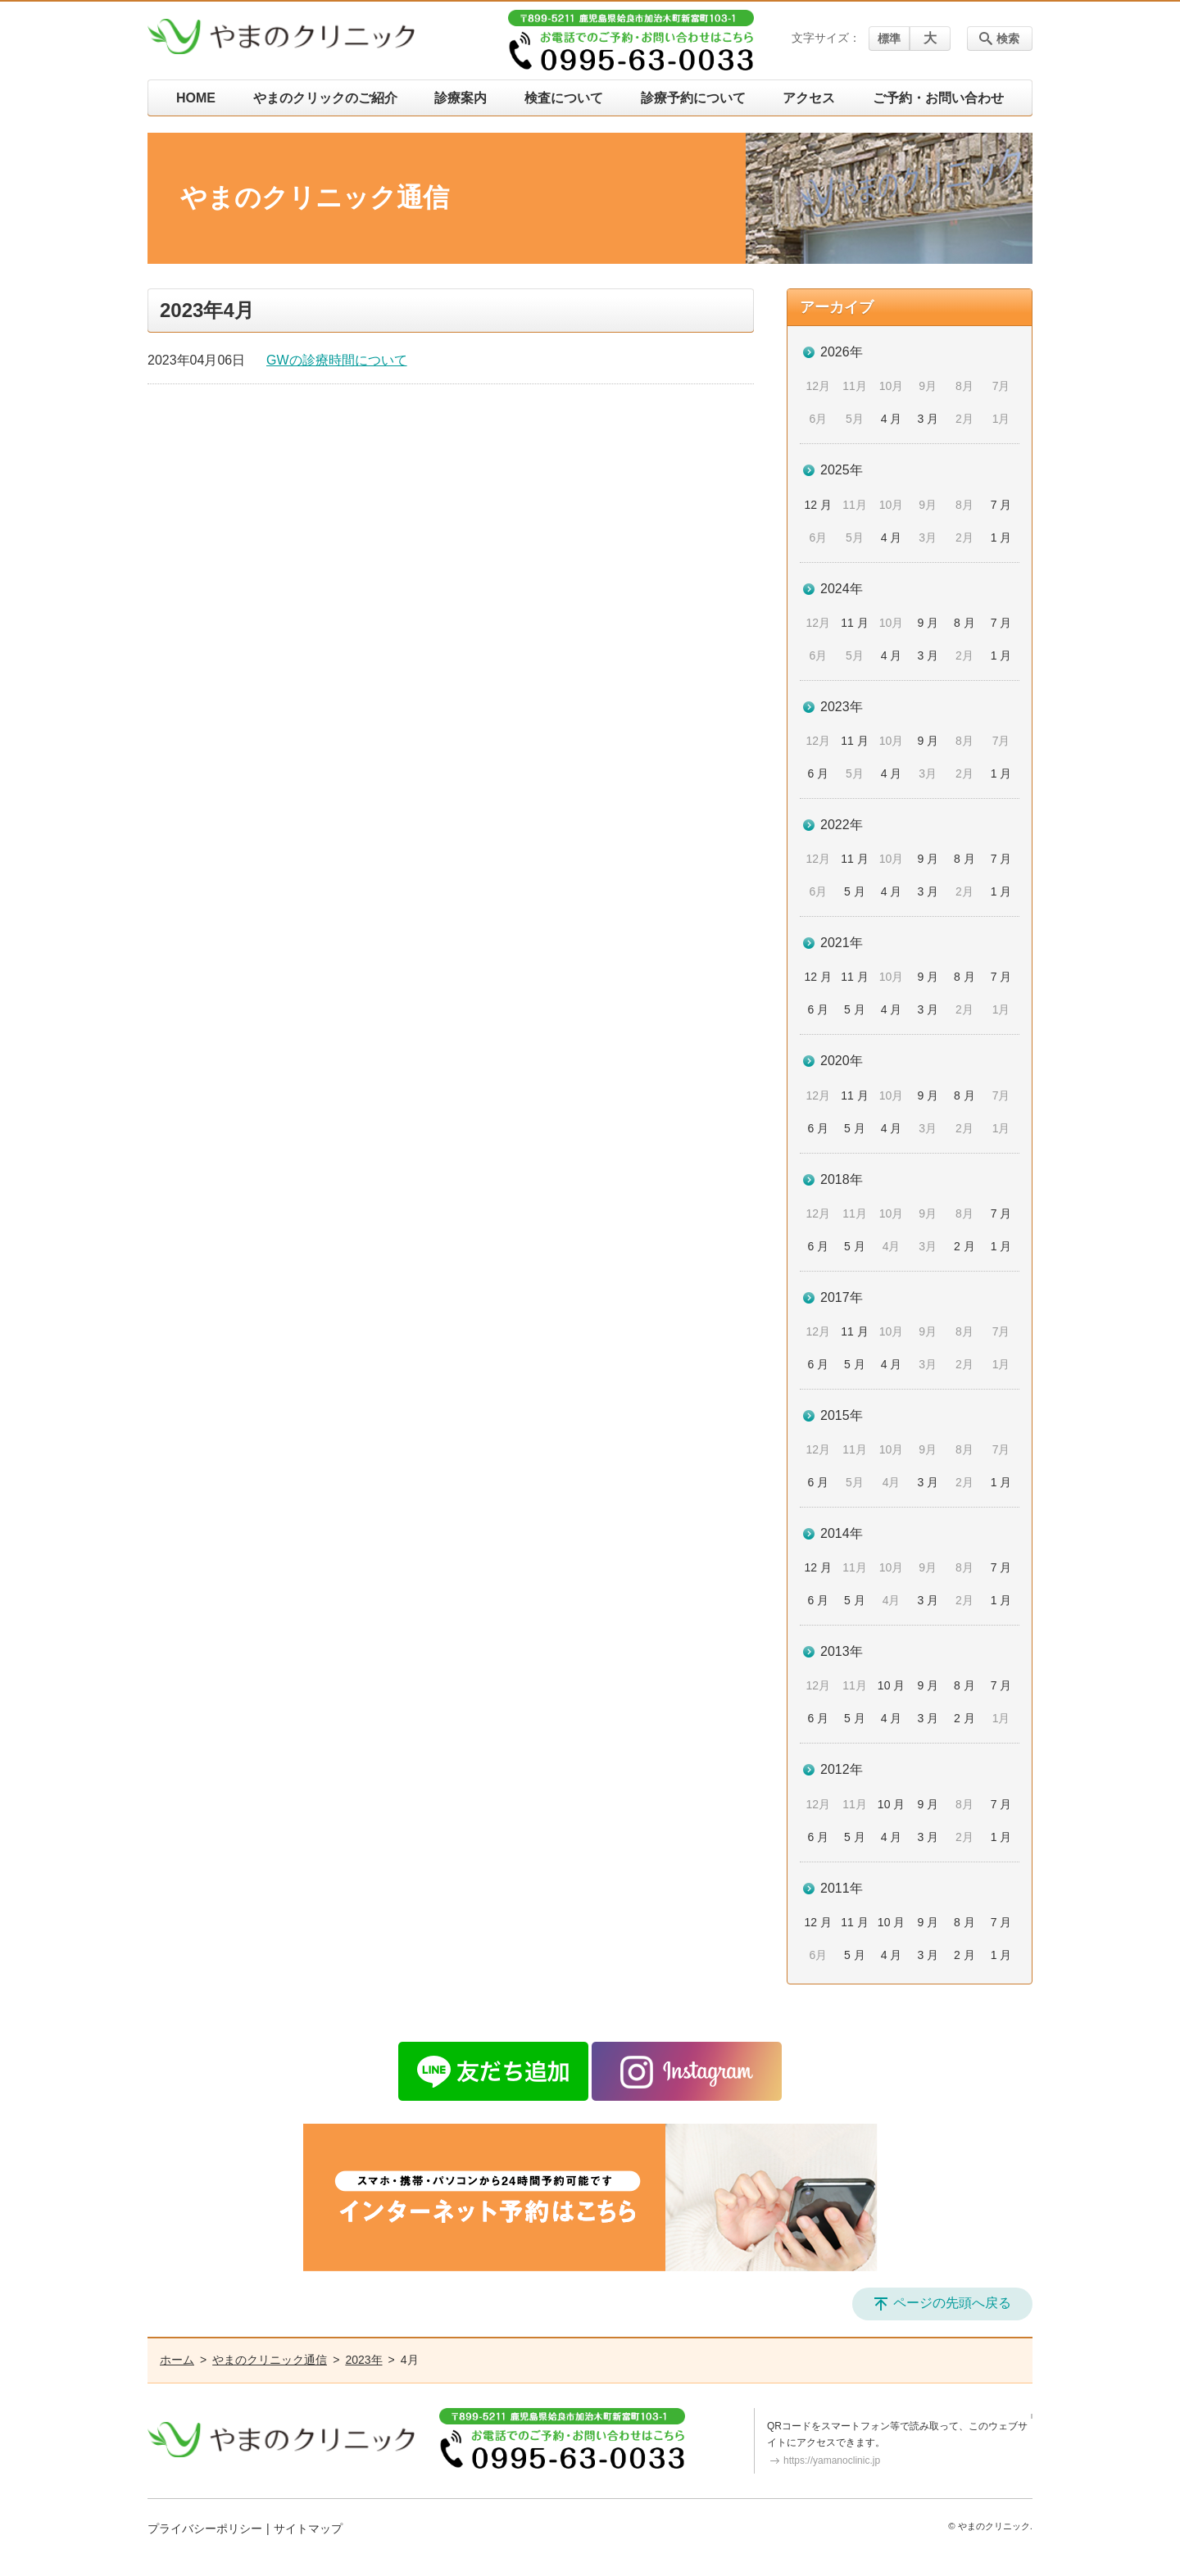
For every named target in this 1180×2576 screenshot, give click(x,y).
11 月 (854, 622)
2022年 (841, 825)
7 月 (1001, 504)
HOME (196, 98)
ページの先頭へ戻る (952, 2303)
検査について (563, 98)
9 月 (927, 622)
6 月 (817, 773)
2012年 (841, 1769)
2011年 (841, 1888)
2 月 (964, 1246)
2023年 (841, 707)
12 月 (818, 504)
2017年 (841, 1297)
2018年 (841, 1179)
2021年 (841, 943)
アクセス (809, 98)
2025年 (841, 470)
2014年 (841, 1533)
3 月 (927, 418)
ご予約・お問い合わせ (938, 98)
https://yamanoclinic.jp (831, 2460)
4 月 (891, 418)
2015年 (841, 1415)
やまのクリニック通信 (269, 2359)
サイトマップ (308, 2528)
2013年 (841, 1651)
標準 (889, 38)
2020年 (841, 1061)
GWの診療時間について (336, 360)
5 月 (854, 891)
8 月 (964, 622)
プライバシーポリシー (205, 2528)
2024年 (841, 589)
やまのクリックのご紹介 (325, 98)
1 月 (1001, 537)
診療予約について (693, 98)
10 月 (891, 1685)
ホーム (177, 2359)
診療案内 (460, 98)
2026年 (841, 352)
